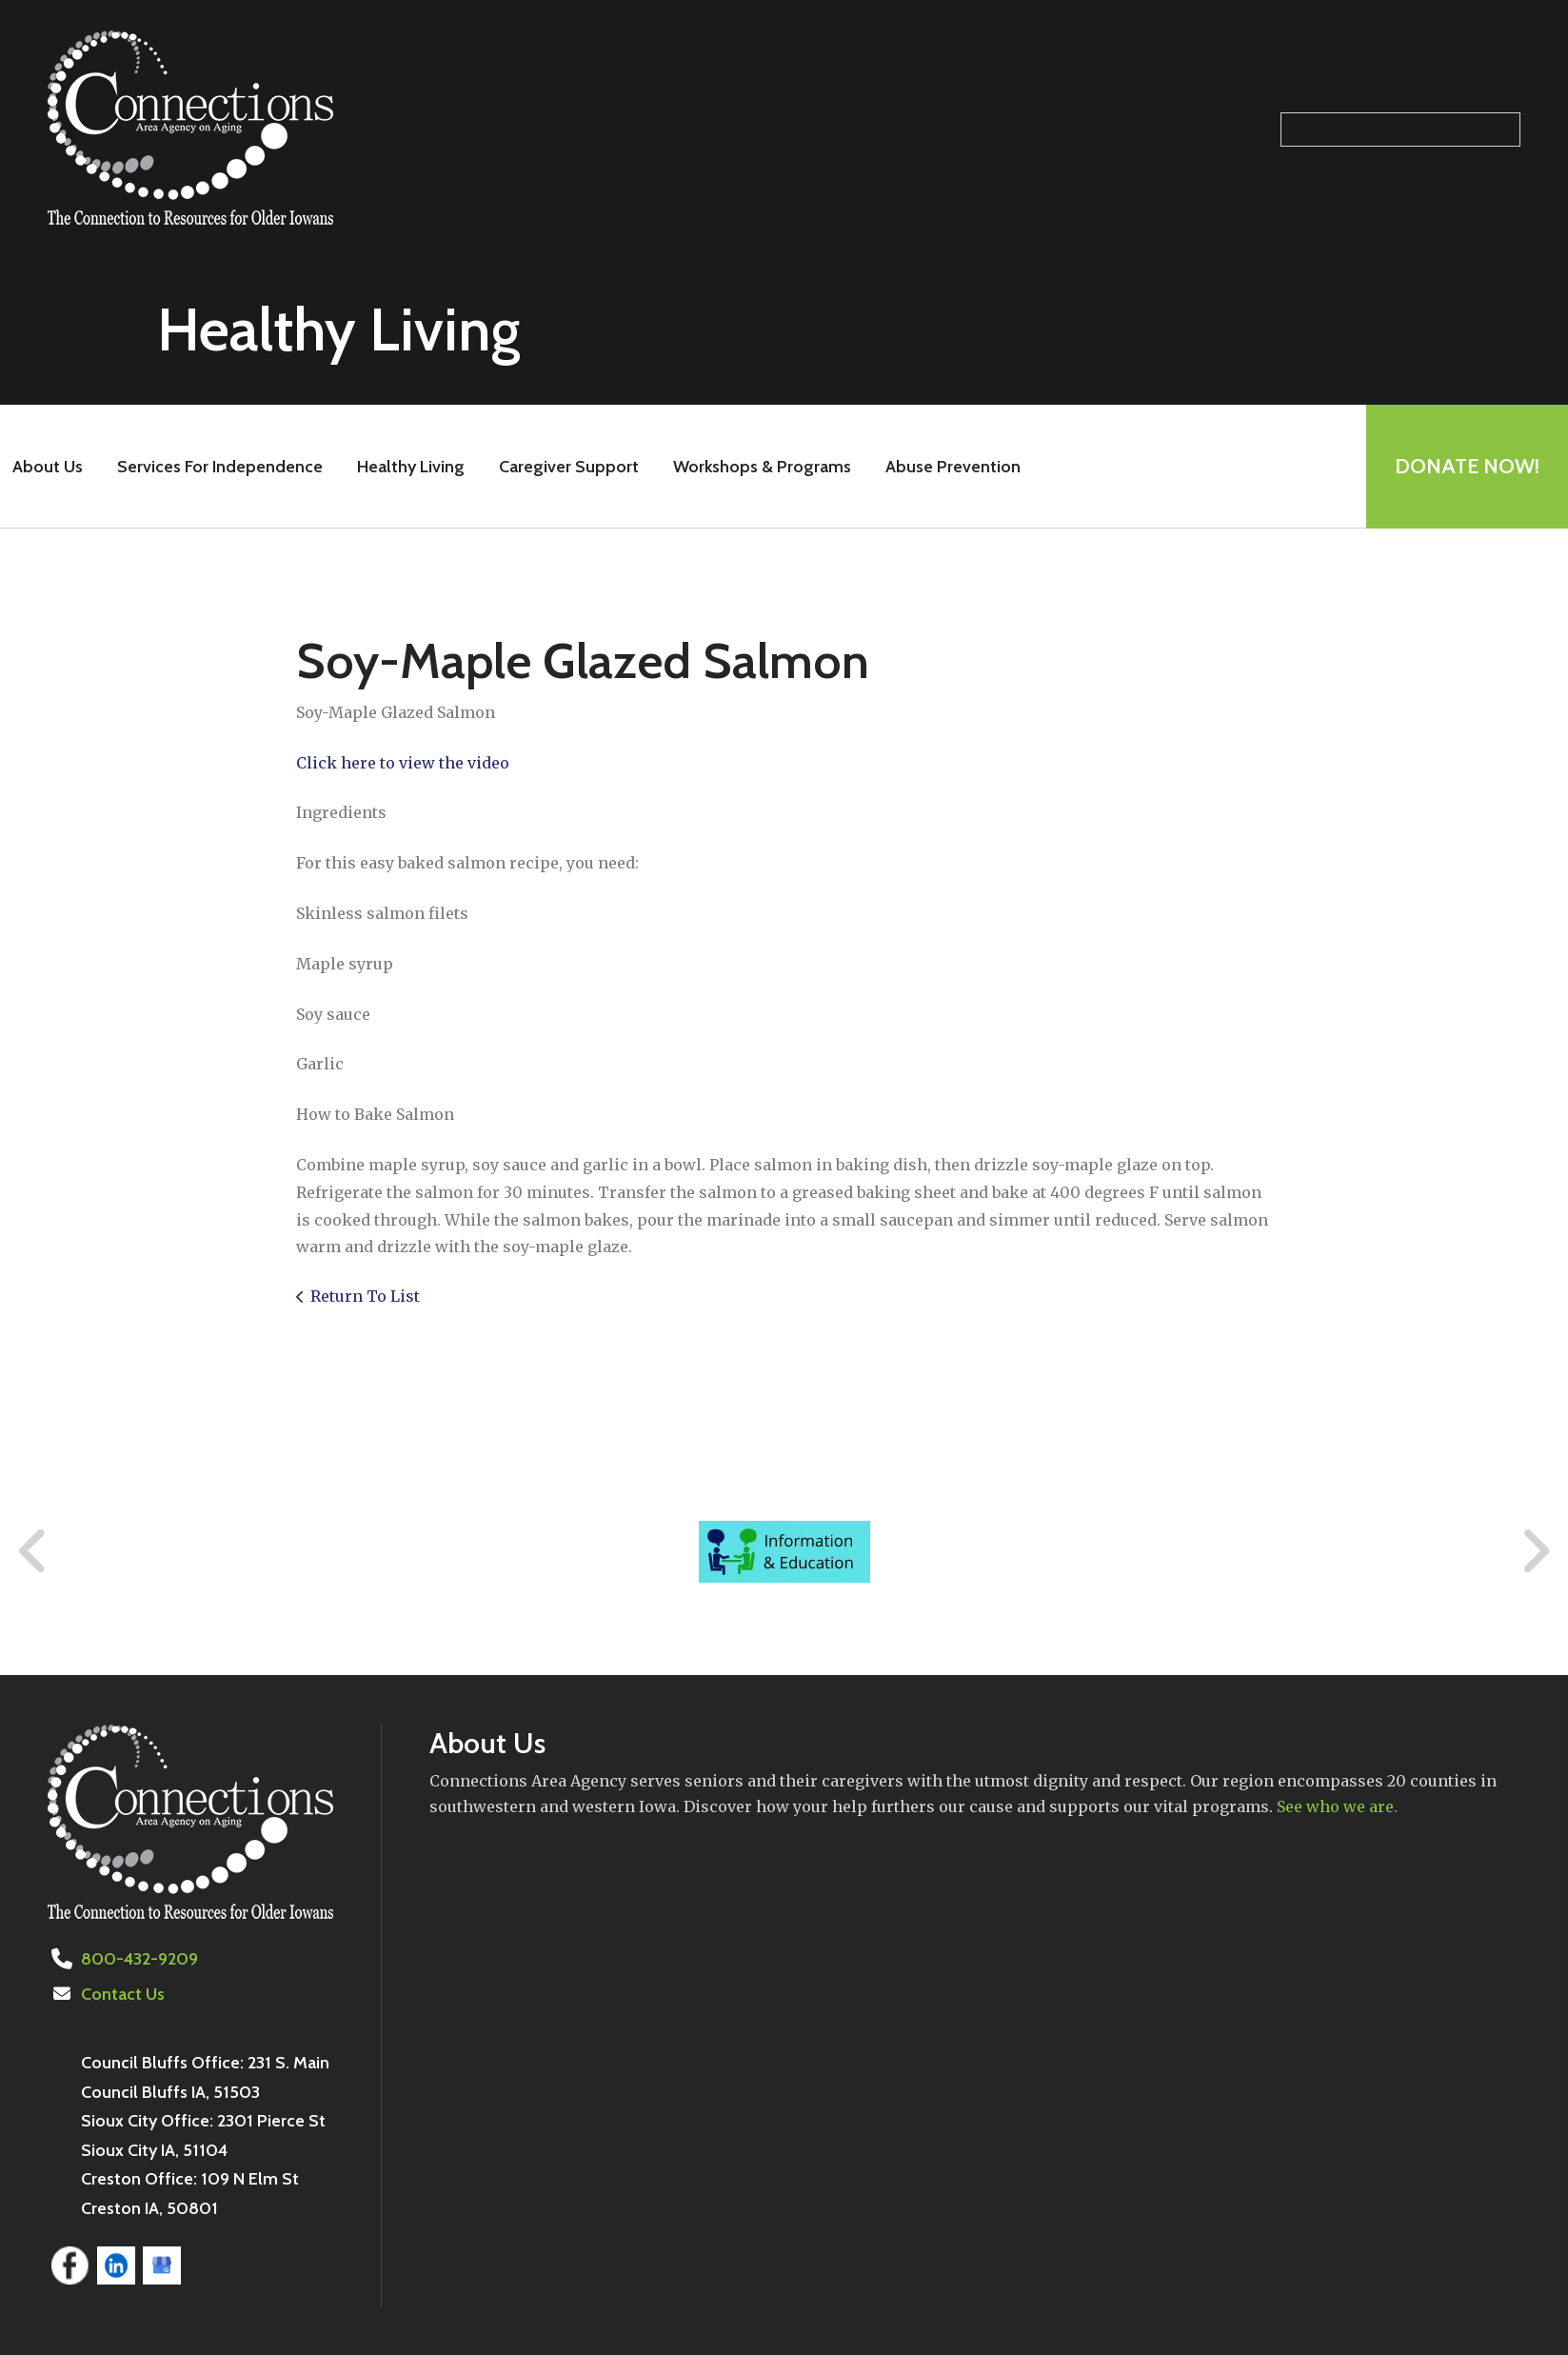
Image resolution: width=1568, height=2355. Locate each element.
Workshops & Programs (762, 466)
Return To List (365, 1296)
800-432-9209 (139, 1958)
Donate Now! (1467, 466)
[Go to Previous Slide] (33, 1551)
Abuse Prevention (953, 466)
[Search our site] (1400, 129)
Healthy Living (411, 466)
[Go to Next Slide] (1535, 1551)
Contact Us (123, 1994)
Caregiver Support (569, 466)
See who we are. (1337, 1806)
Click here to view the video (402, 762)
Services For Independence (220, 466)
